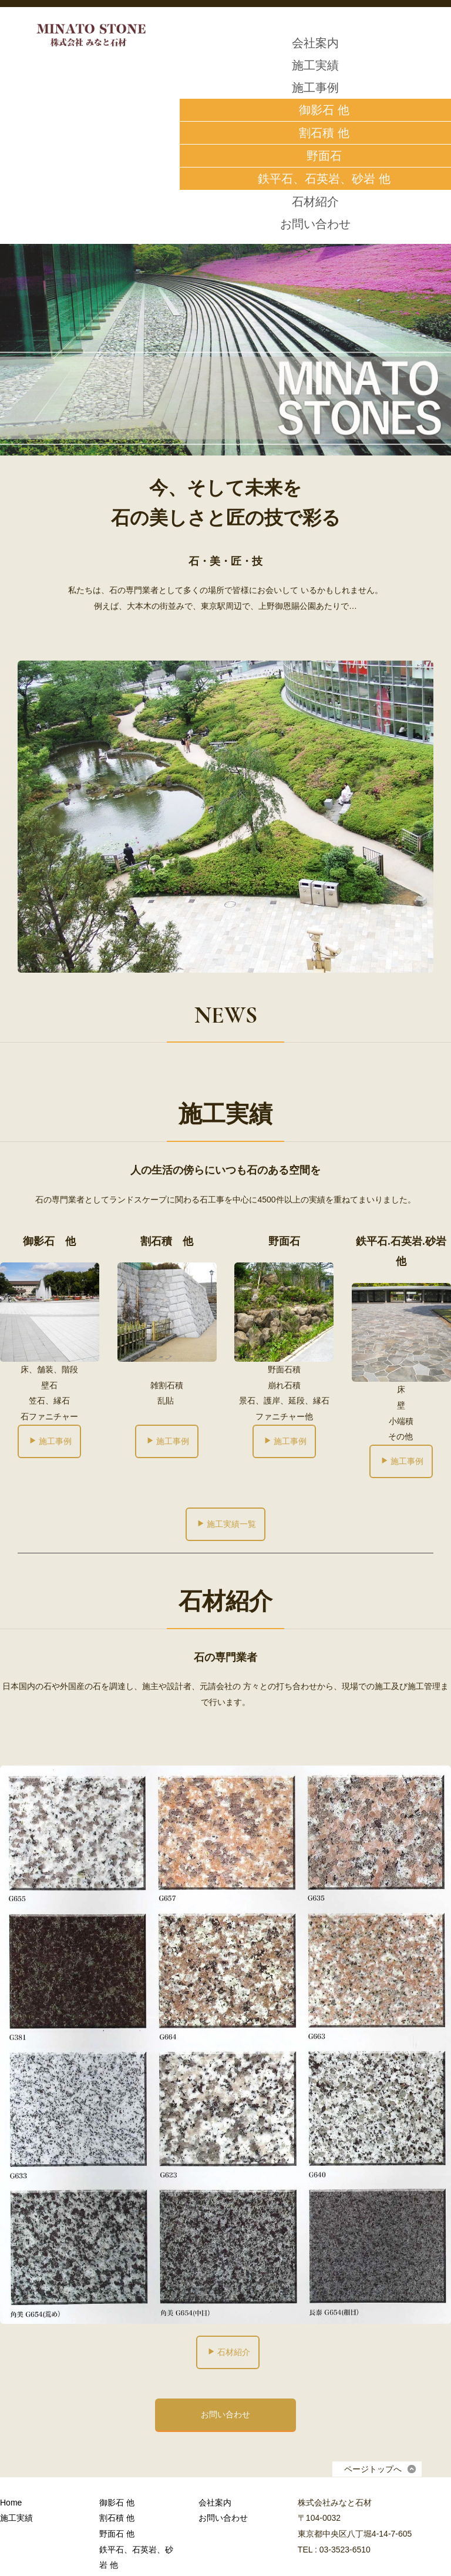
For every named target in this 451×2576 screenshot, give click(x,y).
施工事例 (315, 87)
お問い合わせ (315, 223)
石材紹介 (315, 201)
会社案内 (315, 42)
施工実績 (315, 65)
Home (11, 2502)
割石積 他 (116, 2518)
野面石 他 (116, 2533)
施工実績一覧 (226, 1524)
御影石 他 (116, 2502)
